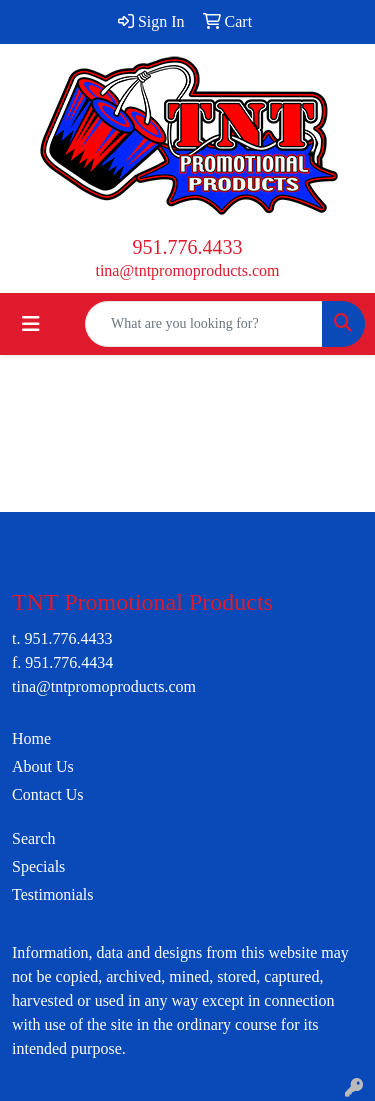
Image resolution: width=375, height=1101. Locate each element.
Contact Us (48, 794)
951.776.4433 (188, 247)
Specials (38, 866)
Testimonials (53, 894)
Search (34, 838)
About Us (43, 766)
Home (31, 738)
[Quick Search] (204, 324)
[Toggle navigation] (31, 324)
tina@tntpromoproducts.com (187, 270)
